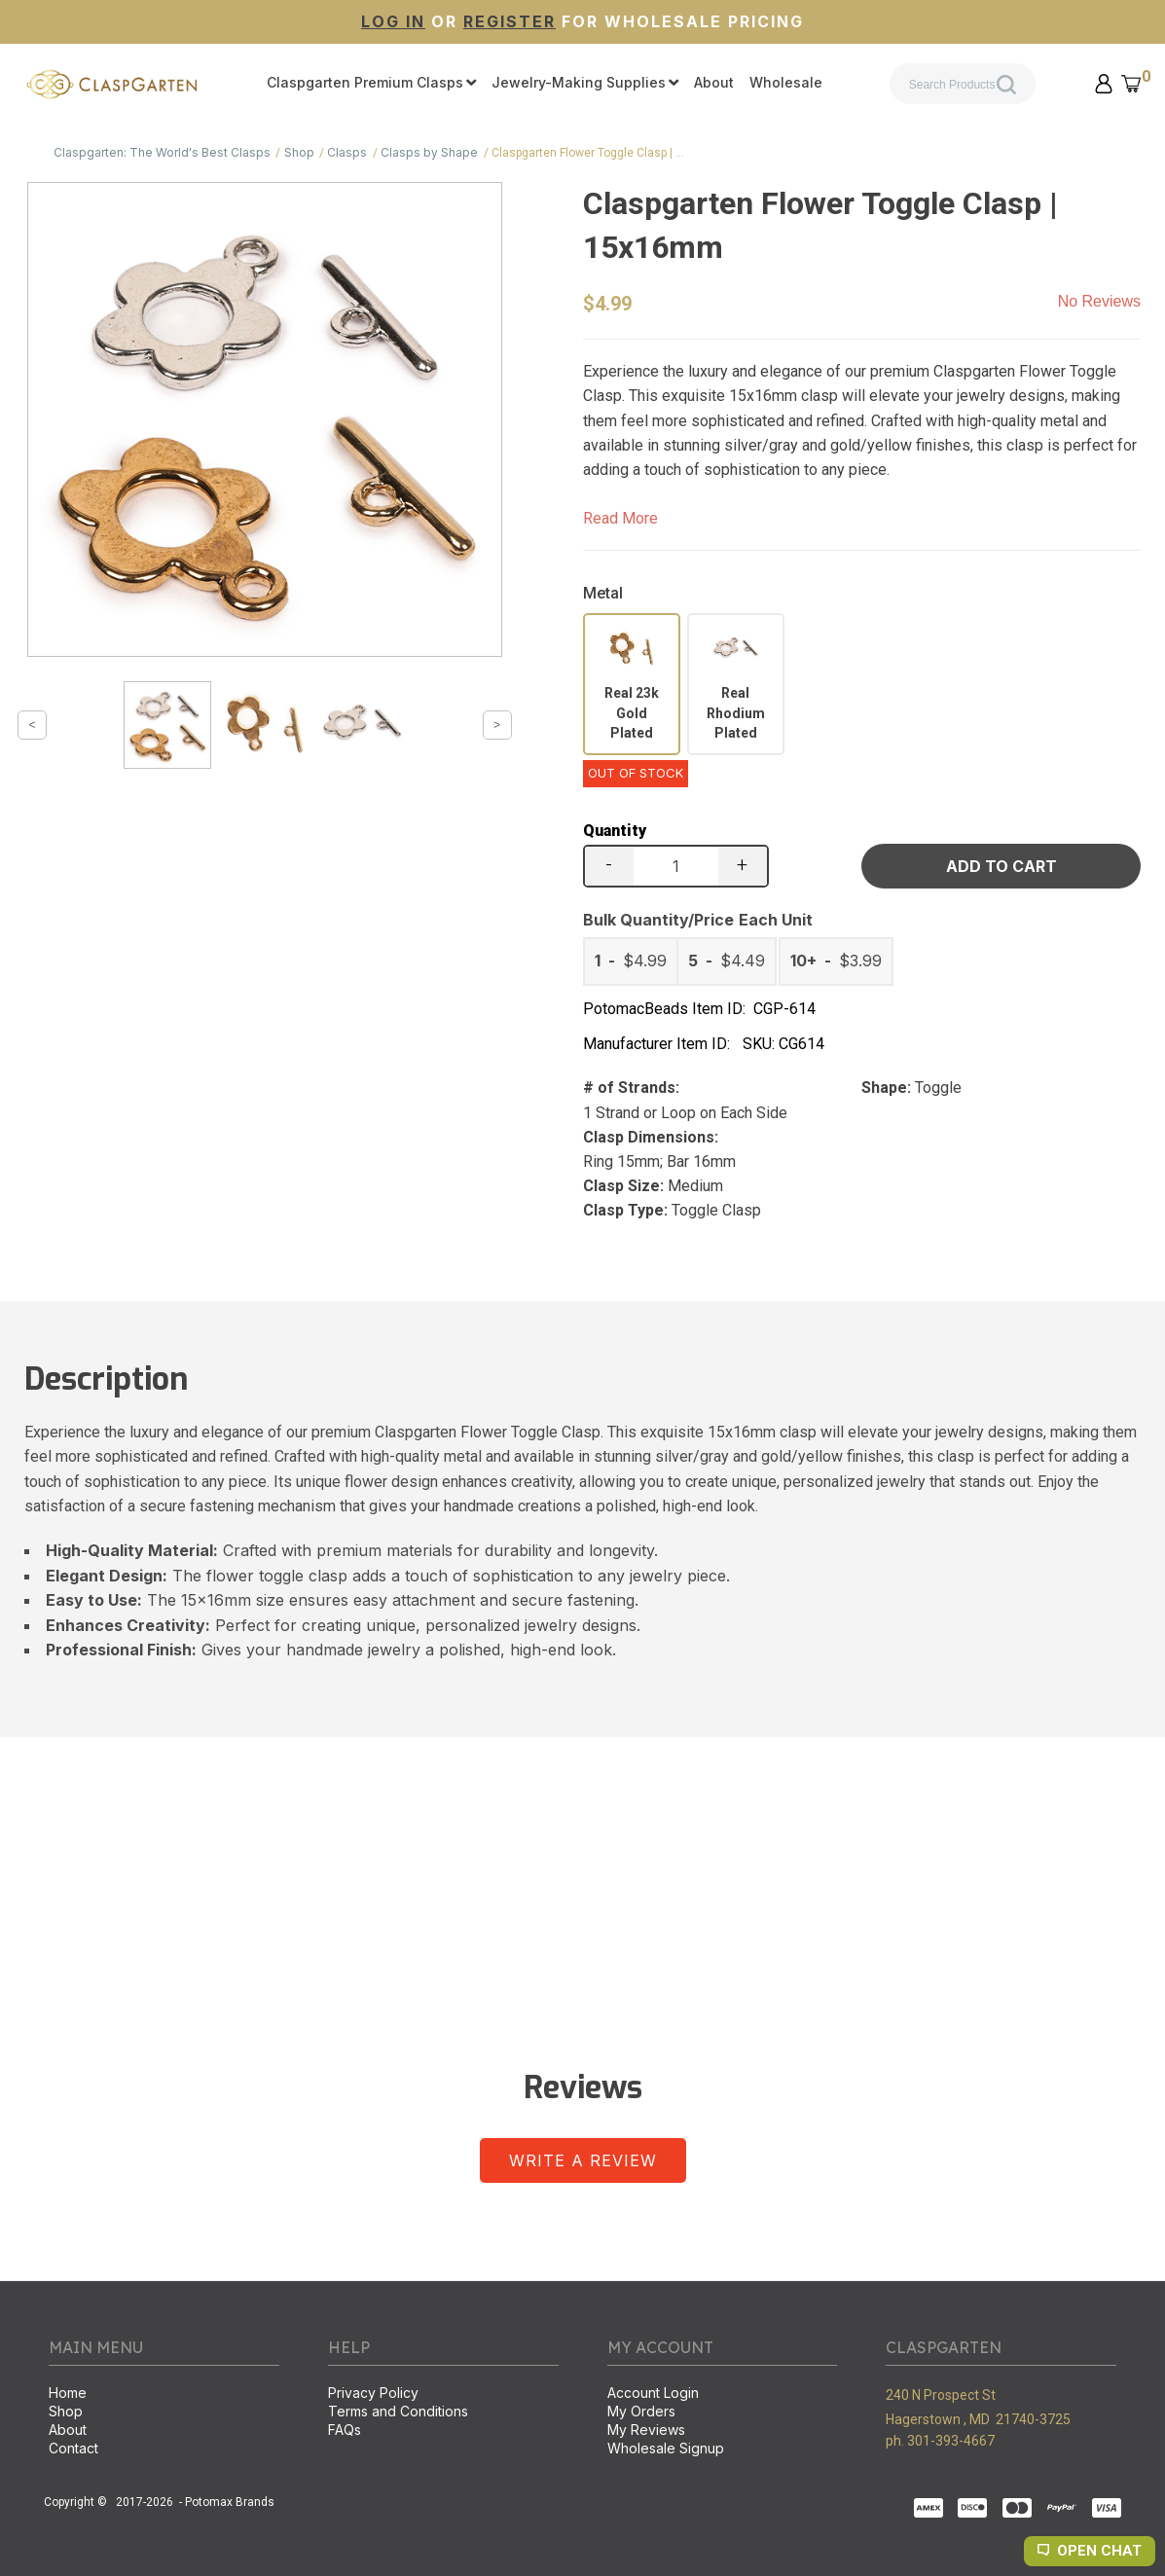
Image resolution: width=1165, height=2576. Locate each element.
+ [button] (742, 864)
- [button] (608, 864)
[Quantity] (676, 866)
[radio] (631, 684)
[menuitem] (371, 83)
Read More (620, 518)
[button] (1103, 83)
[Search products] (963, 83)
